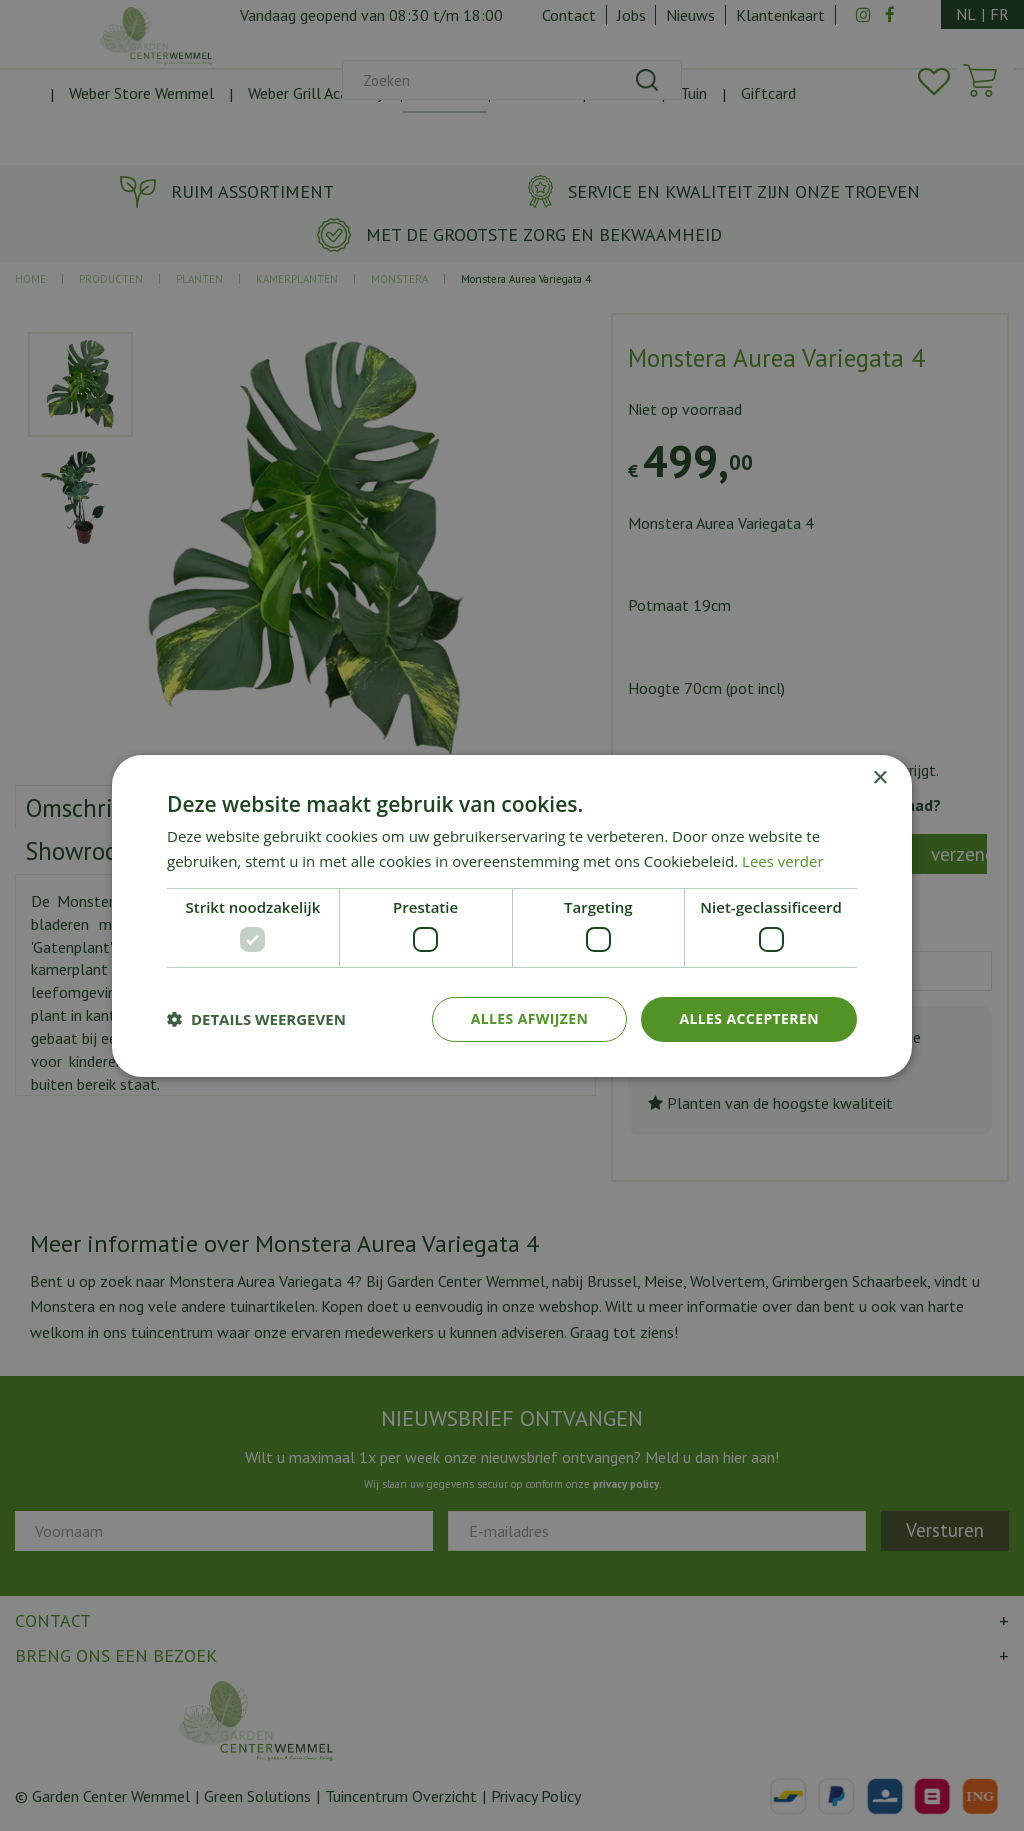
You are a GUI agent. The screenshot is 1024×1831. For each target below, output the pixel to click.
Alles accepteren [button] (749, 1018)
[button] (256, 1019)
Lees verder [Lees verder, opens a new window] (783, 861)
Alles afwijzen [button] (530, 1018)
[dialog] (512, 915)
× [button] (879, 777)
